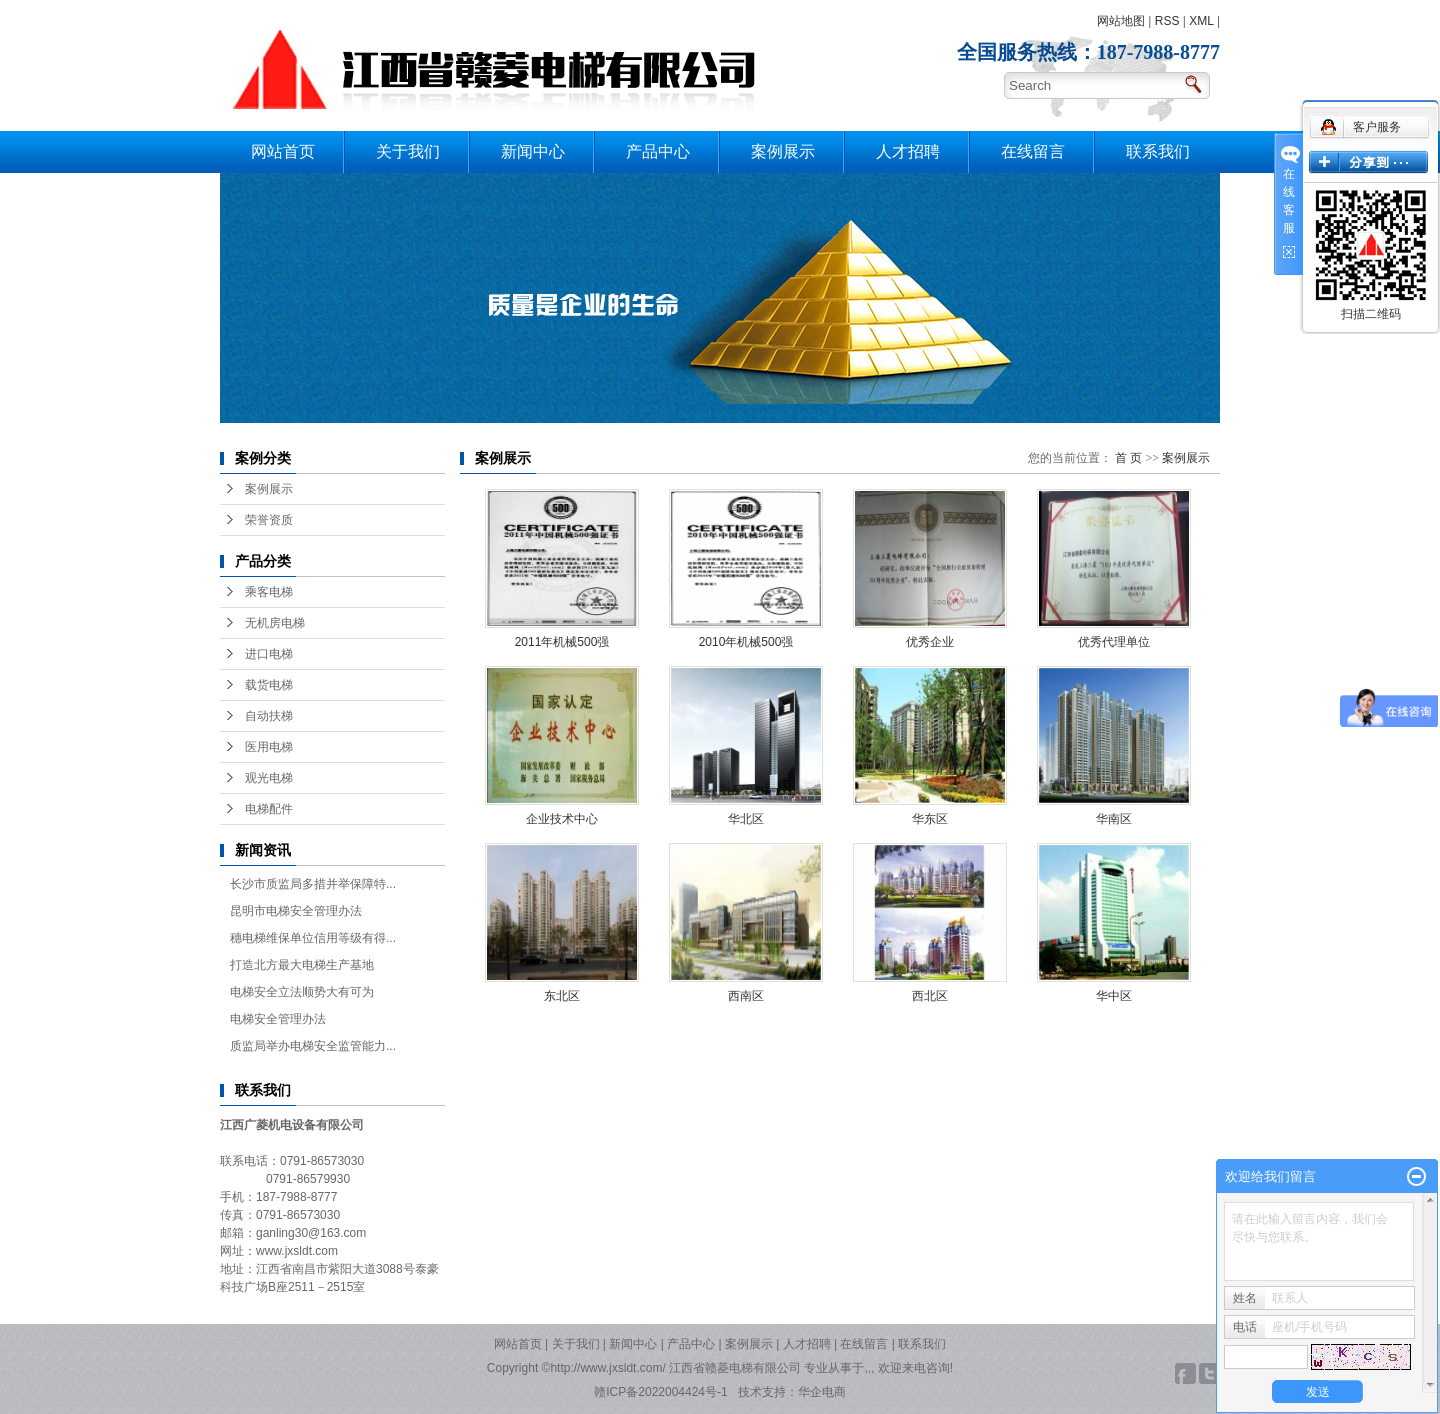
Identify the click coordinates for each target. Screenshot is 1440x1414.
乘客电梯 (269, 592)
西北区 (930, 996)
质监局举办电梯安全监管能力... (313, 1046)
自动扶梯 (269, 716)
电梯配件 (269, 809)
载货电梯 (269, 685)
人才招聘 (908, 151)
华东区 (930, 819)
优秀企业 (930, 642)
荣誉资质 (269, 520)
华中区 (1114, 996)
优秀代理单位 (1114, 642)
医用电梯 (269, 747)
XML (1201, 21)
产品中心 (658, 151)
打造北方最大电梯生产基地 (302, 965)
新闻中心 (533, 151)
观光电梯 (269, 778)
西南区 (746, 996)
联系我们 (1158, 151)
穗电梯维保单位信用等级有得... (313, 938)
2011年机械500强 (562, 642)
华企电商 (822, 1392)
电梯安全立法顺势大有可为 (302, 992)
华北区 (746, 819)
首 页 (1128, 458)
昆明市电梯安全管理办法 (296, 911)
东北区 (562, 996)
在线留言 (1033, 151)
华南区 (1114, 819)
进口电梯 (269, 654)
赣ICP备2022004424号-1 (660, 1392)
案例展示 (783, 151)
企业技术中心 (562, 819)
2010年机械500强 (746, 642)
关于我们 (408, 151)
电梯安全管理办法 (278, 1019)
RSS (1167, 21)
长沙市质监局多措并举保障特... (313, 884)
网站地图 (1121, 21)
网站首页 (283, 151)
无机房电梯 (275, 623)
